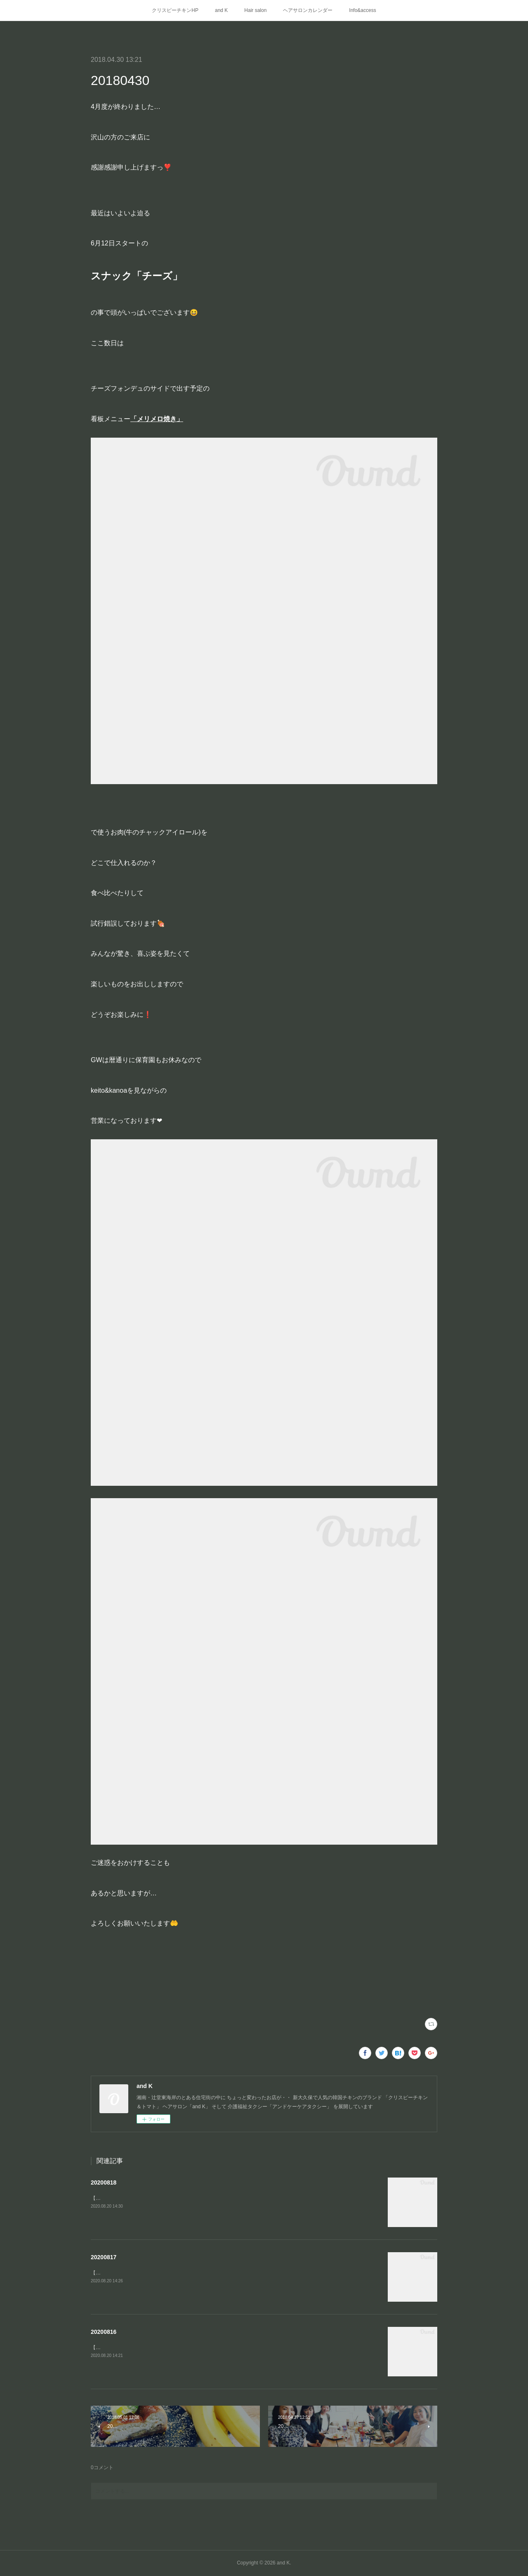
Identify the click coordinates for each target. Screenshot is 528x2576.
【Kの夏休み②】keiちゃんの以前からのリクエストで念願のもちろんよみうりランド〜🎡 (190, 2273)
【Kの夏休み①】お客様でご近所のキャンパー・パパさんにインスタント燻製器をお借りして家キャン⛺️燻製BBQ (217, 2347)
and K (221, 10)
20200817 (103, 2257)
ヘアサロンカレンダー (307, 10)
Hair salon (255, 10)
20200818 (103, 2182)
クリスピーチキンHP (175, 10)
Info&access (362, 10)
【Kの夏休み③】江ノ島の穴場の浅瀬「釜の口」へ (147, 2198)
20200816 (103, 2332)
